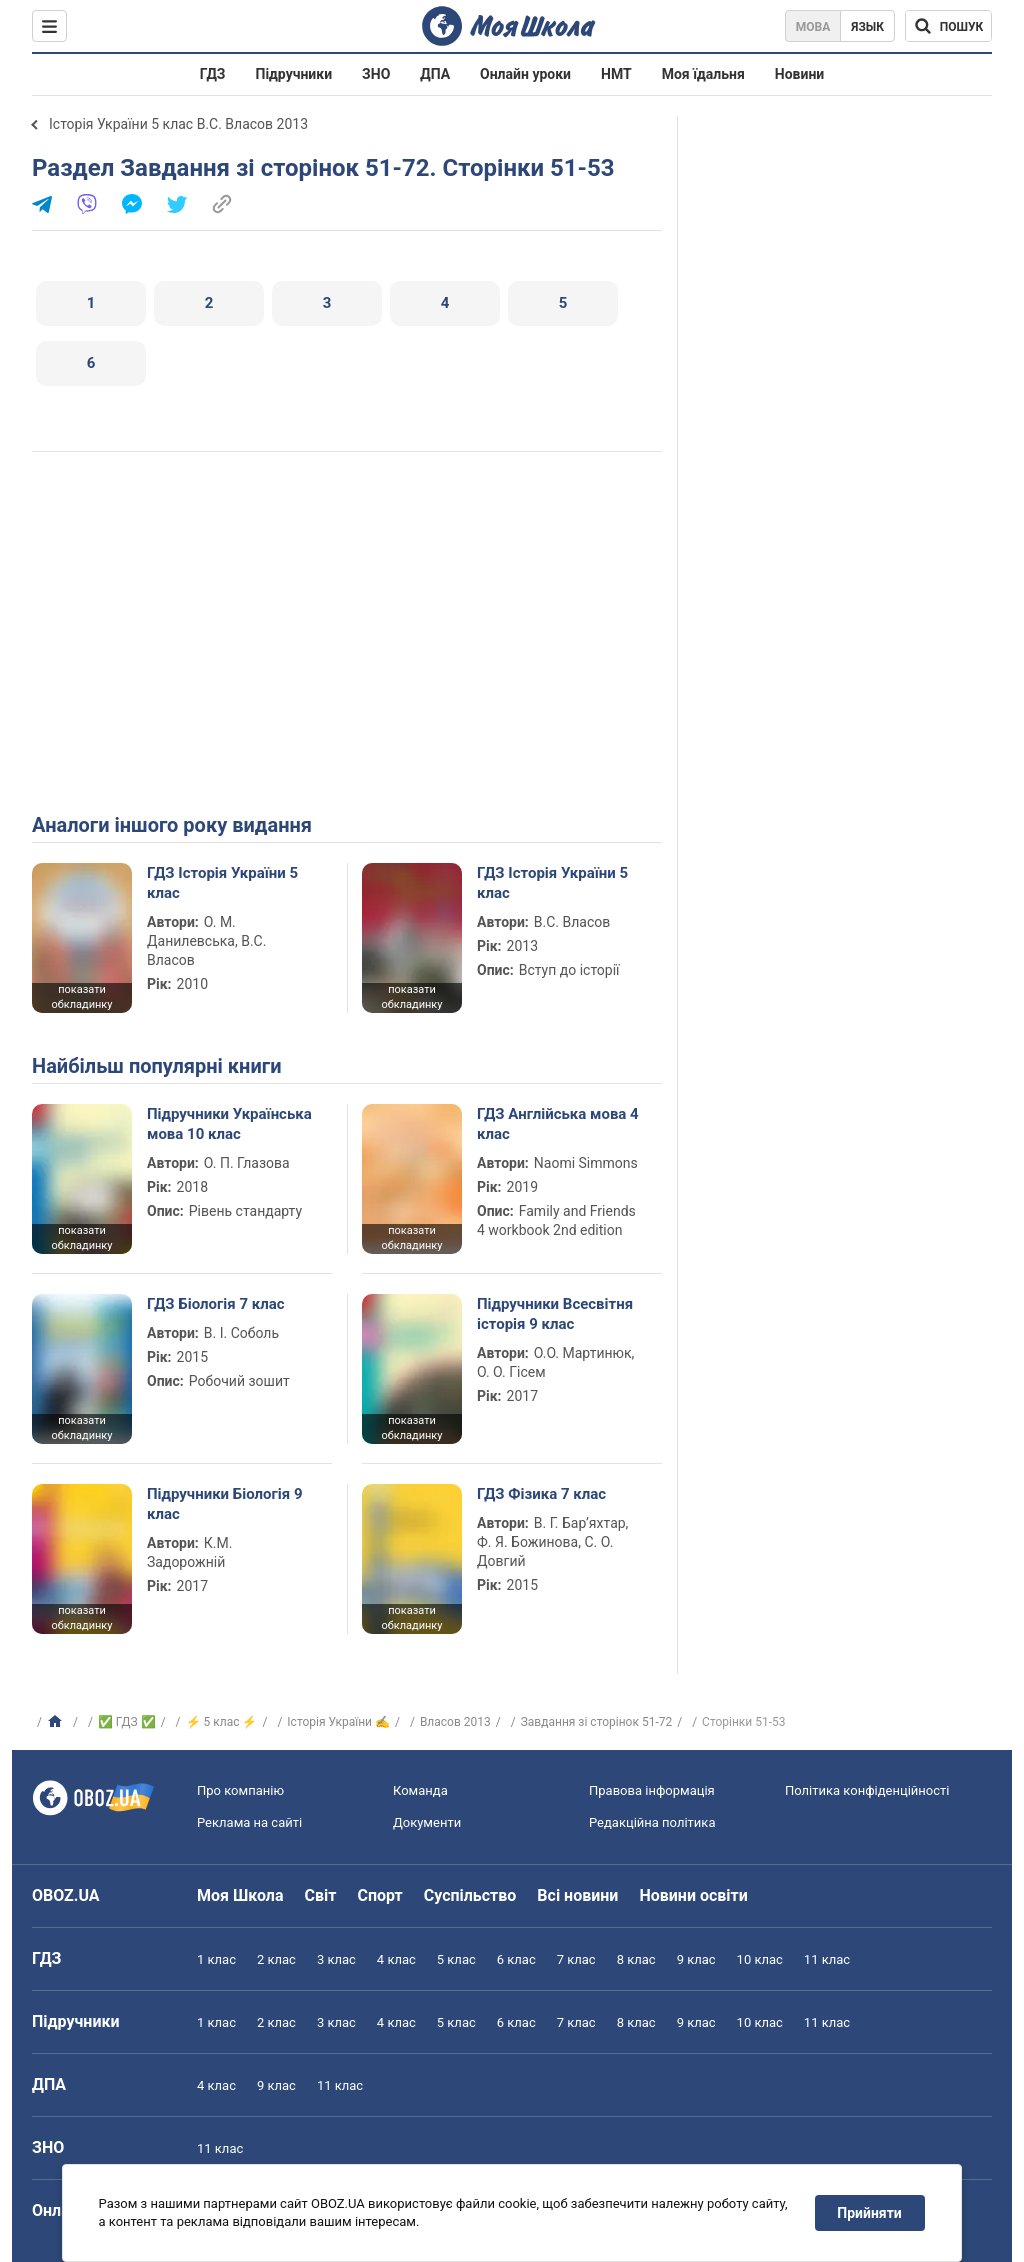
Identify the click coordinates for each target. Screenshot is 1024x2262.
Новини (799, 74)
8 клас (636, 1959)
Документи (427, 1822)
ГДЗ (213, 74)
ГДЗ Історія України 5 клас (222, 883)
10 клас (760, 1959)
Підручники (294, 74)
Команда (420, 1790)
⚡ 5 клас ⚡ (222, 1722)
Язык (867, 27)
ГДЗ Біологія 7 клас (216, 1304)
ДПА (435, 74)
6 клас (516, 1959)
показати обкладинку (81, 997)
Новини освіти (693, 1895)
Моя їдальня (703, 74)
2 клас (276, 1959)
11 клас (827, 1959)
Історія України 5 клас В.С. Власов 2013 (178, 124)
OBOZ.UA (66, 1895)
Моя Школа (240, 1895)
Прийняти (870, 2213)
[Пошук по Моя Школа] (948, 26)
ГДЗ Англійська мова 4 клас (558, 1124)
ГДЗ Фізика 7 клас (541, 1494)
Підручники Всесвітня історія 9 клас (555, 1314)
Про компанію (240, 1790)
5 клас (456, 1959)
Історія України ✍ (338, 1722)
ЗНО (376, 74)
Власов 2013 (455, 1722)
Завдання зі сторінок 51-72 (597, 1722)
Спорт (379, 1895)
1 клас (216, 1959)
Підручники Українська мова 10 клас (229, 1124)
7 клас (576, 1959)
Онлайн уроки (525, 74)
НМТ (616, 74)
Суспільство (470, 1895)
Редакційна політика (652, 1822)
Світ (321, 1895)
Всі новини (577, 1895)
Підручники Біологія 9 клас (225, 1504)
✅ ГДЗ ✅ (127, 1722)
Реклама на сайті (249, 1822)
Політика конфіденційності (867, 1790)
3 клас (336, 1959)
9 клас (696, 1959)
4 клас (396, 1959)
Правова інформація (652, 1790)
